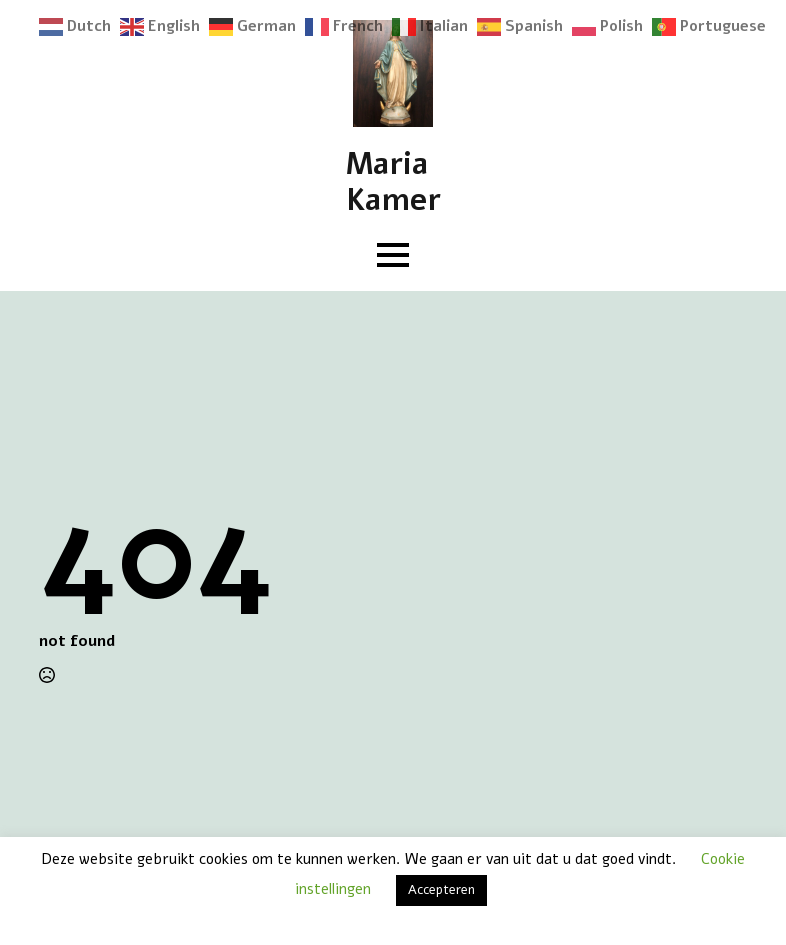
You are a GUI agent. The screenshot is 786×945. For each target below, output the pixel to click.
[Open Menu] (393, 255)
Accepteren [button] (441, 890)
